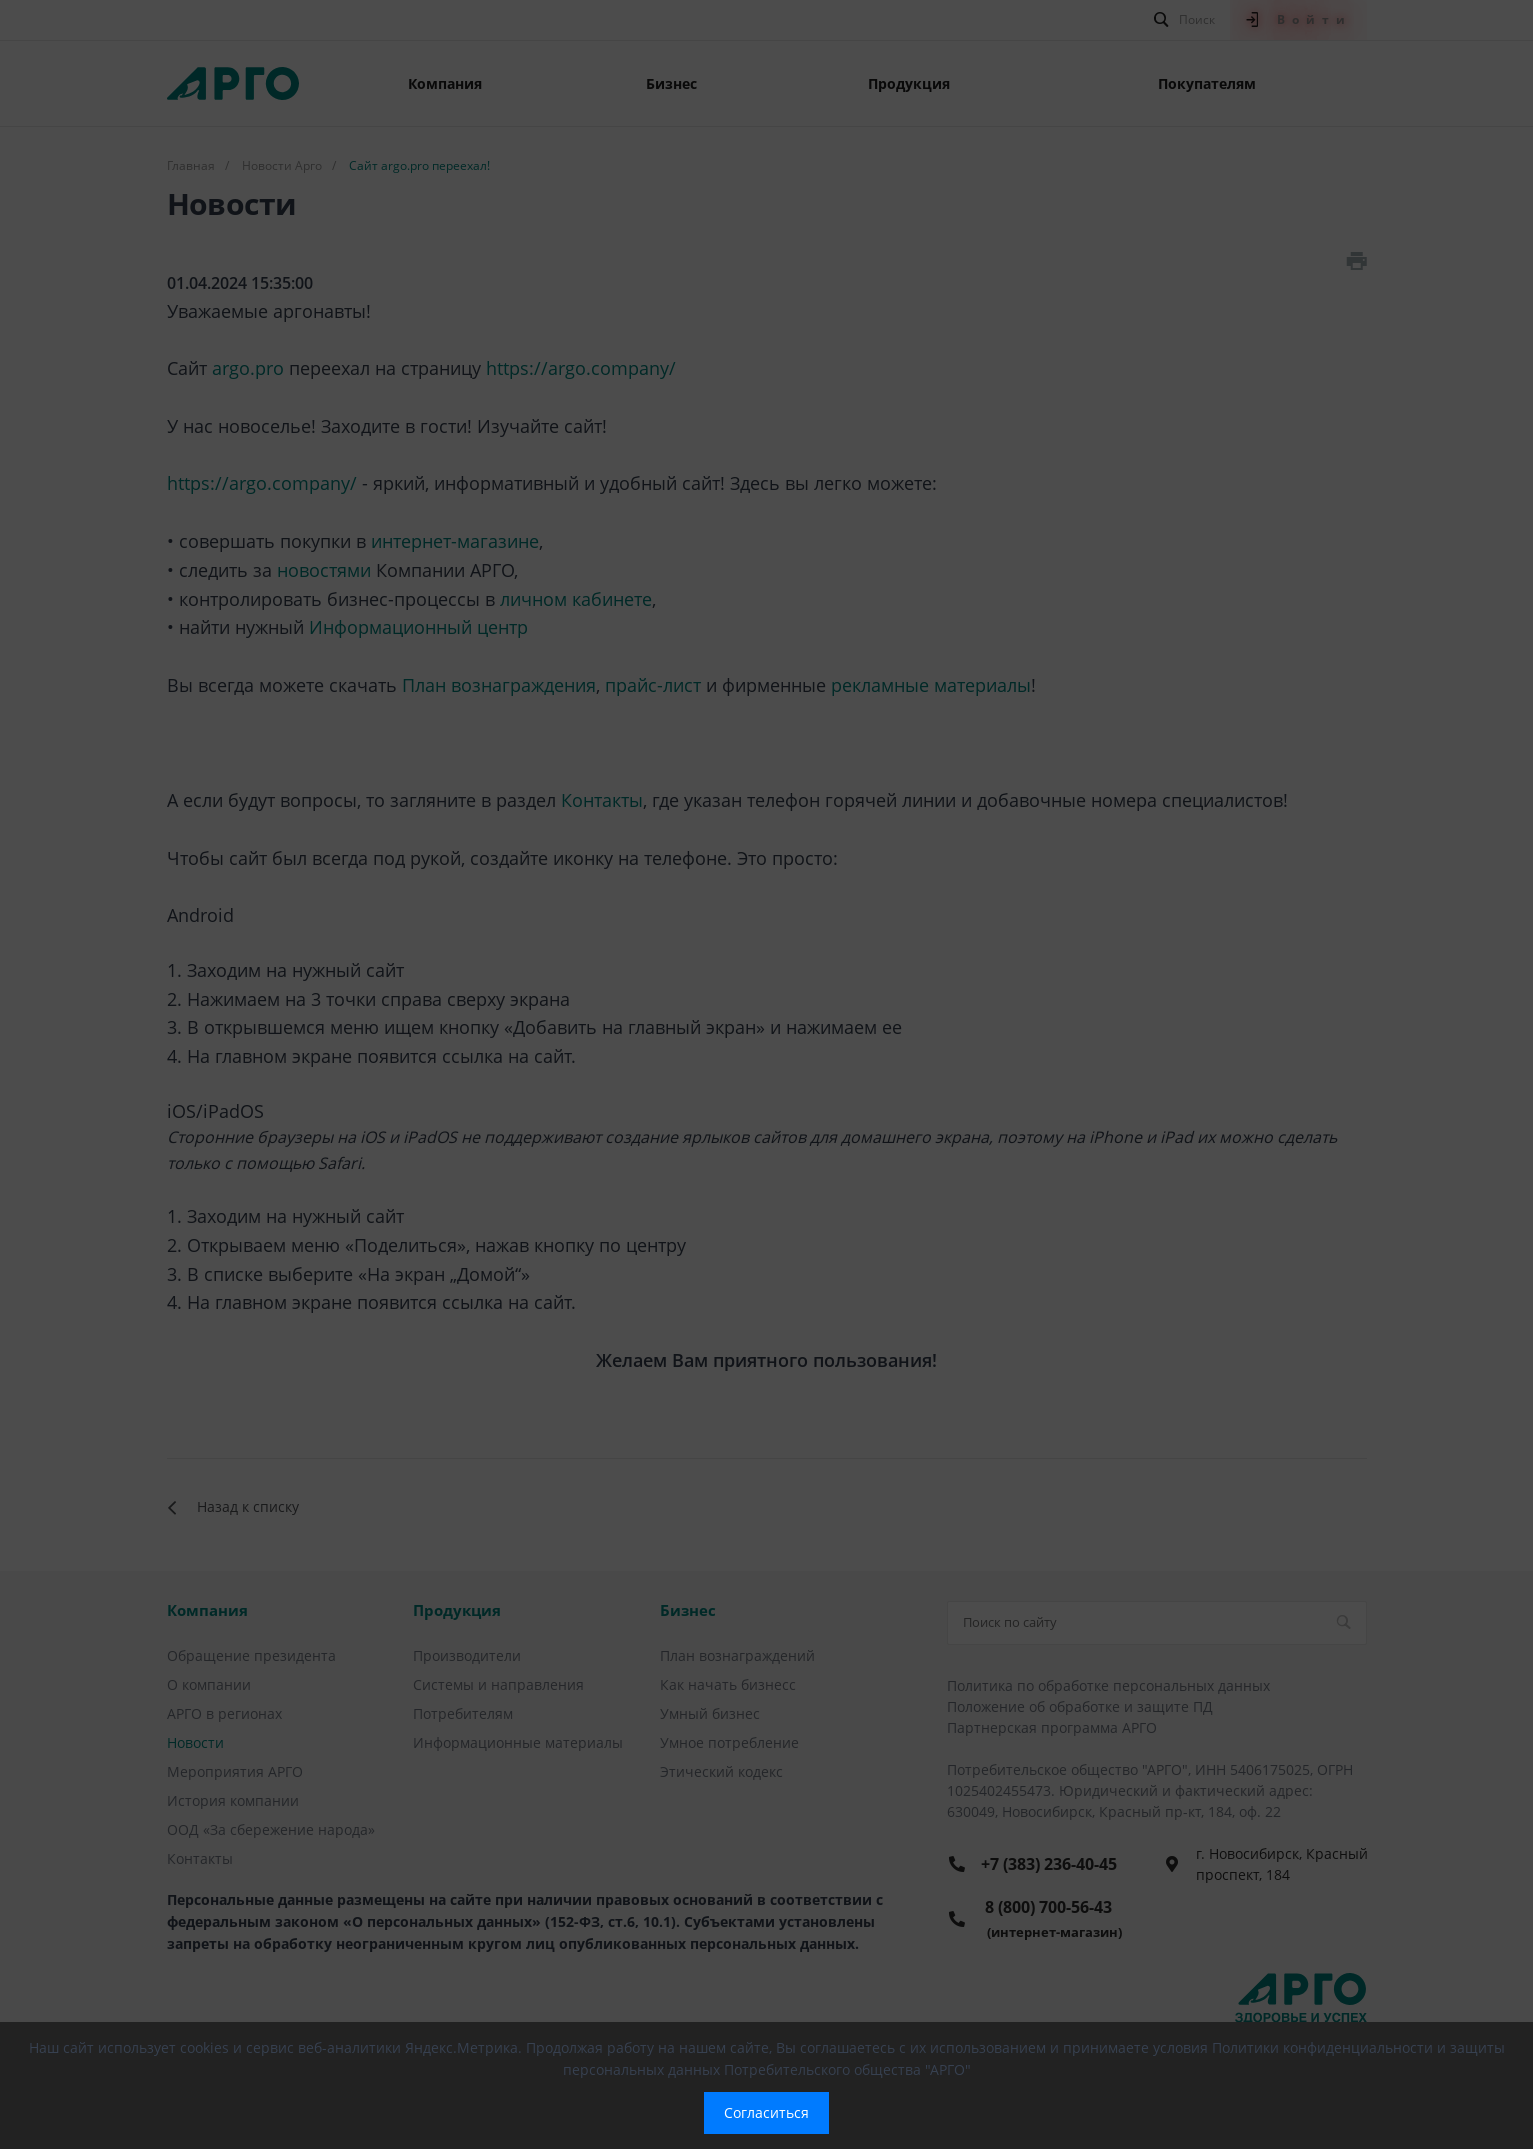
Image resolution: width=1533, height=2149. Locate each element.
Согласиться (766, 2112)
